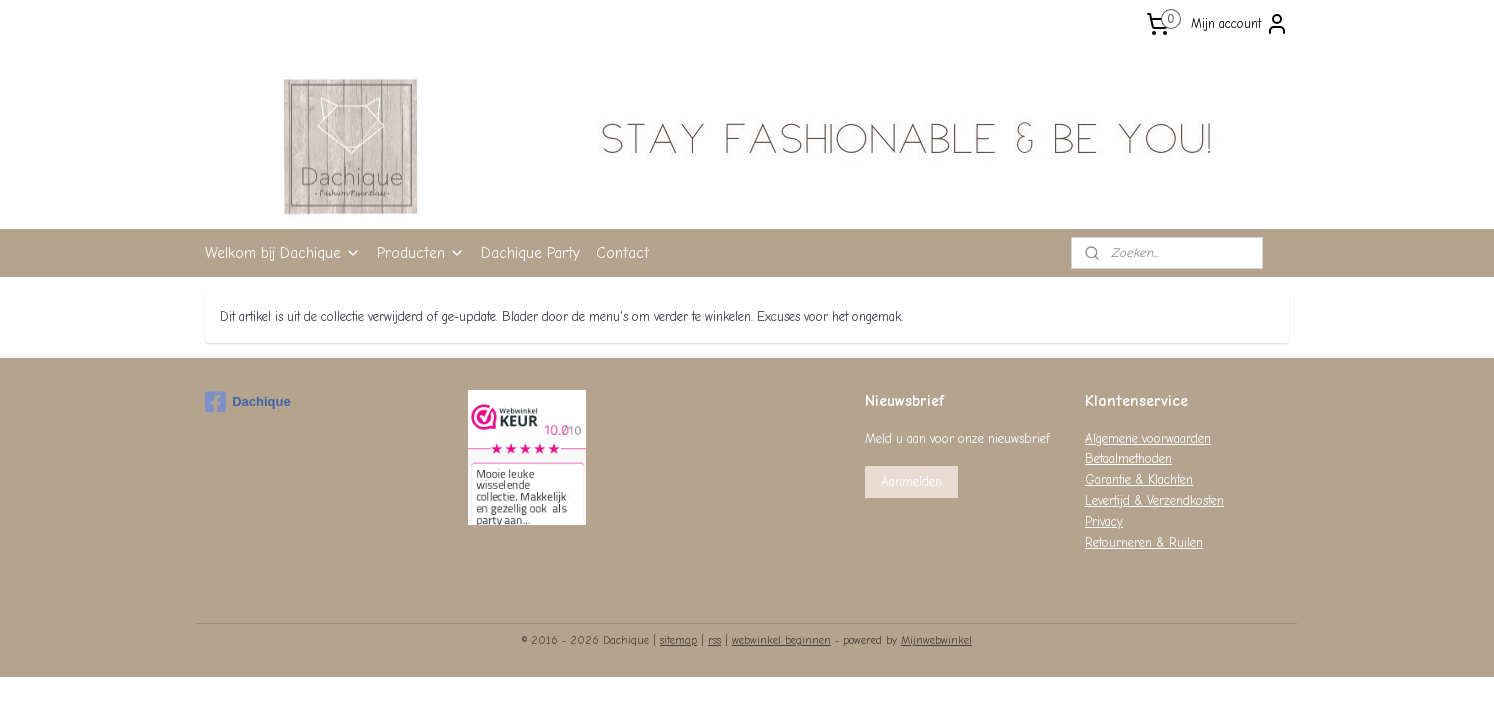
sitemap (678, 640)
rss (714, 640)
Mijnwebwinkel (936, 640)
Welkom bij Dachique (283, 253)
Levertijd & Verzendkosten (1154, 500)
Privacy (1104, 521)
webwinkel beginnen (781, 640)
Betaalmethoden (1128, 458)
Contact (622, 253)
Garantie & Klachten (1139, 479)
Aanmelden (911, 481)
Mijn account (1240, 24)
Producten (421, 253)
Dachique (248, 402)
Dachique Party (530, 253)
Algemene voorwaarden (1148, 438)
